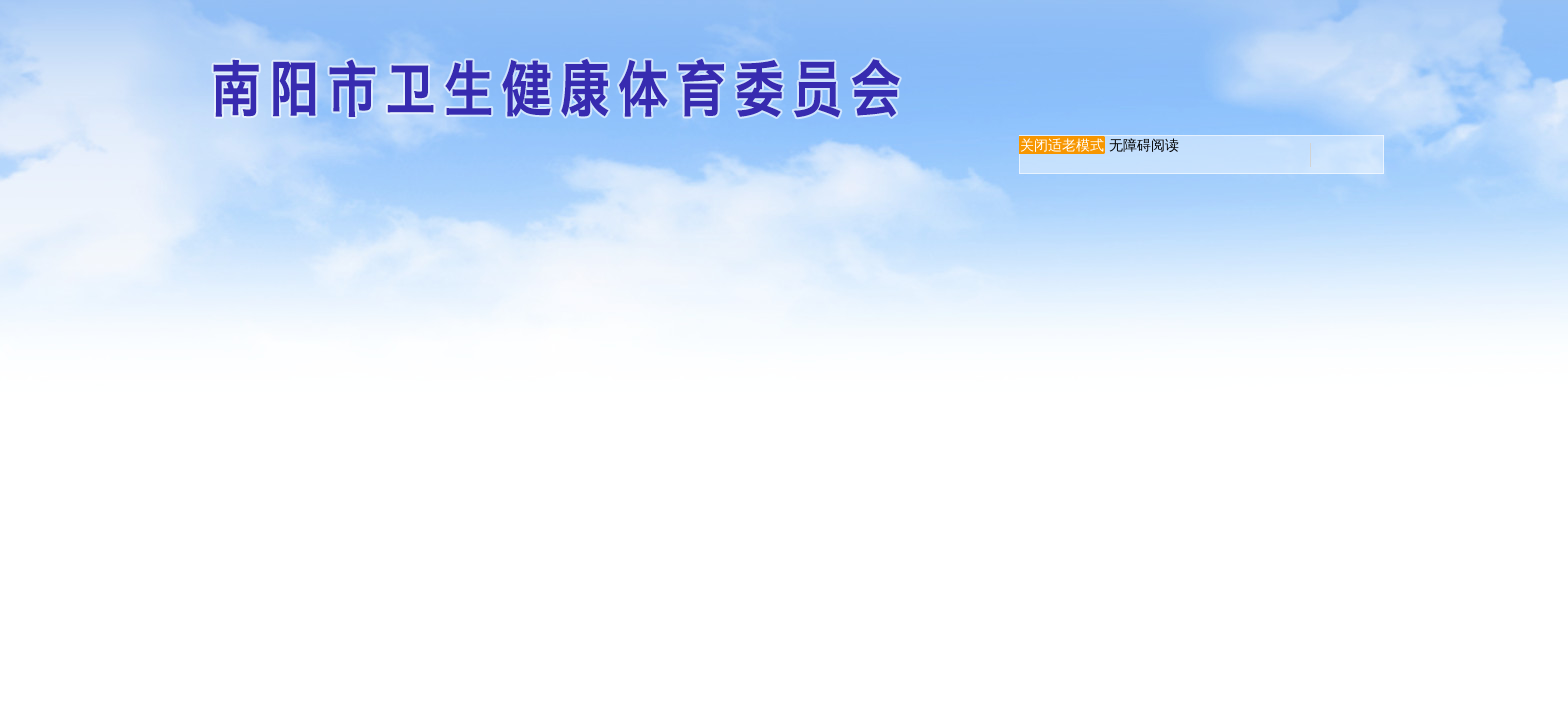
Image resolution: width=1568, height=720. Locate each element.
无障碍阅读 (1144, 145)
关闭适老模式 (1062, 145)
